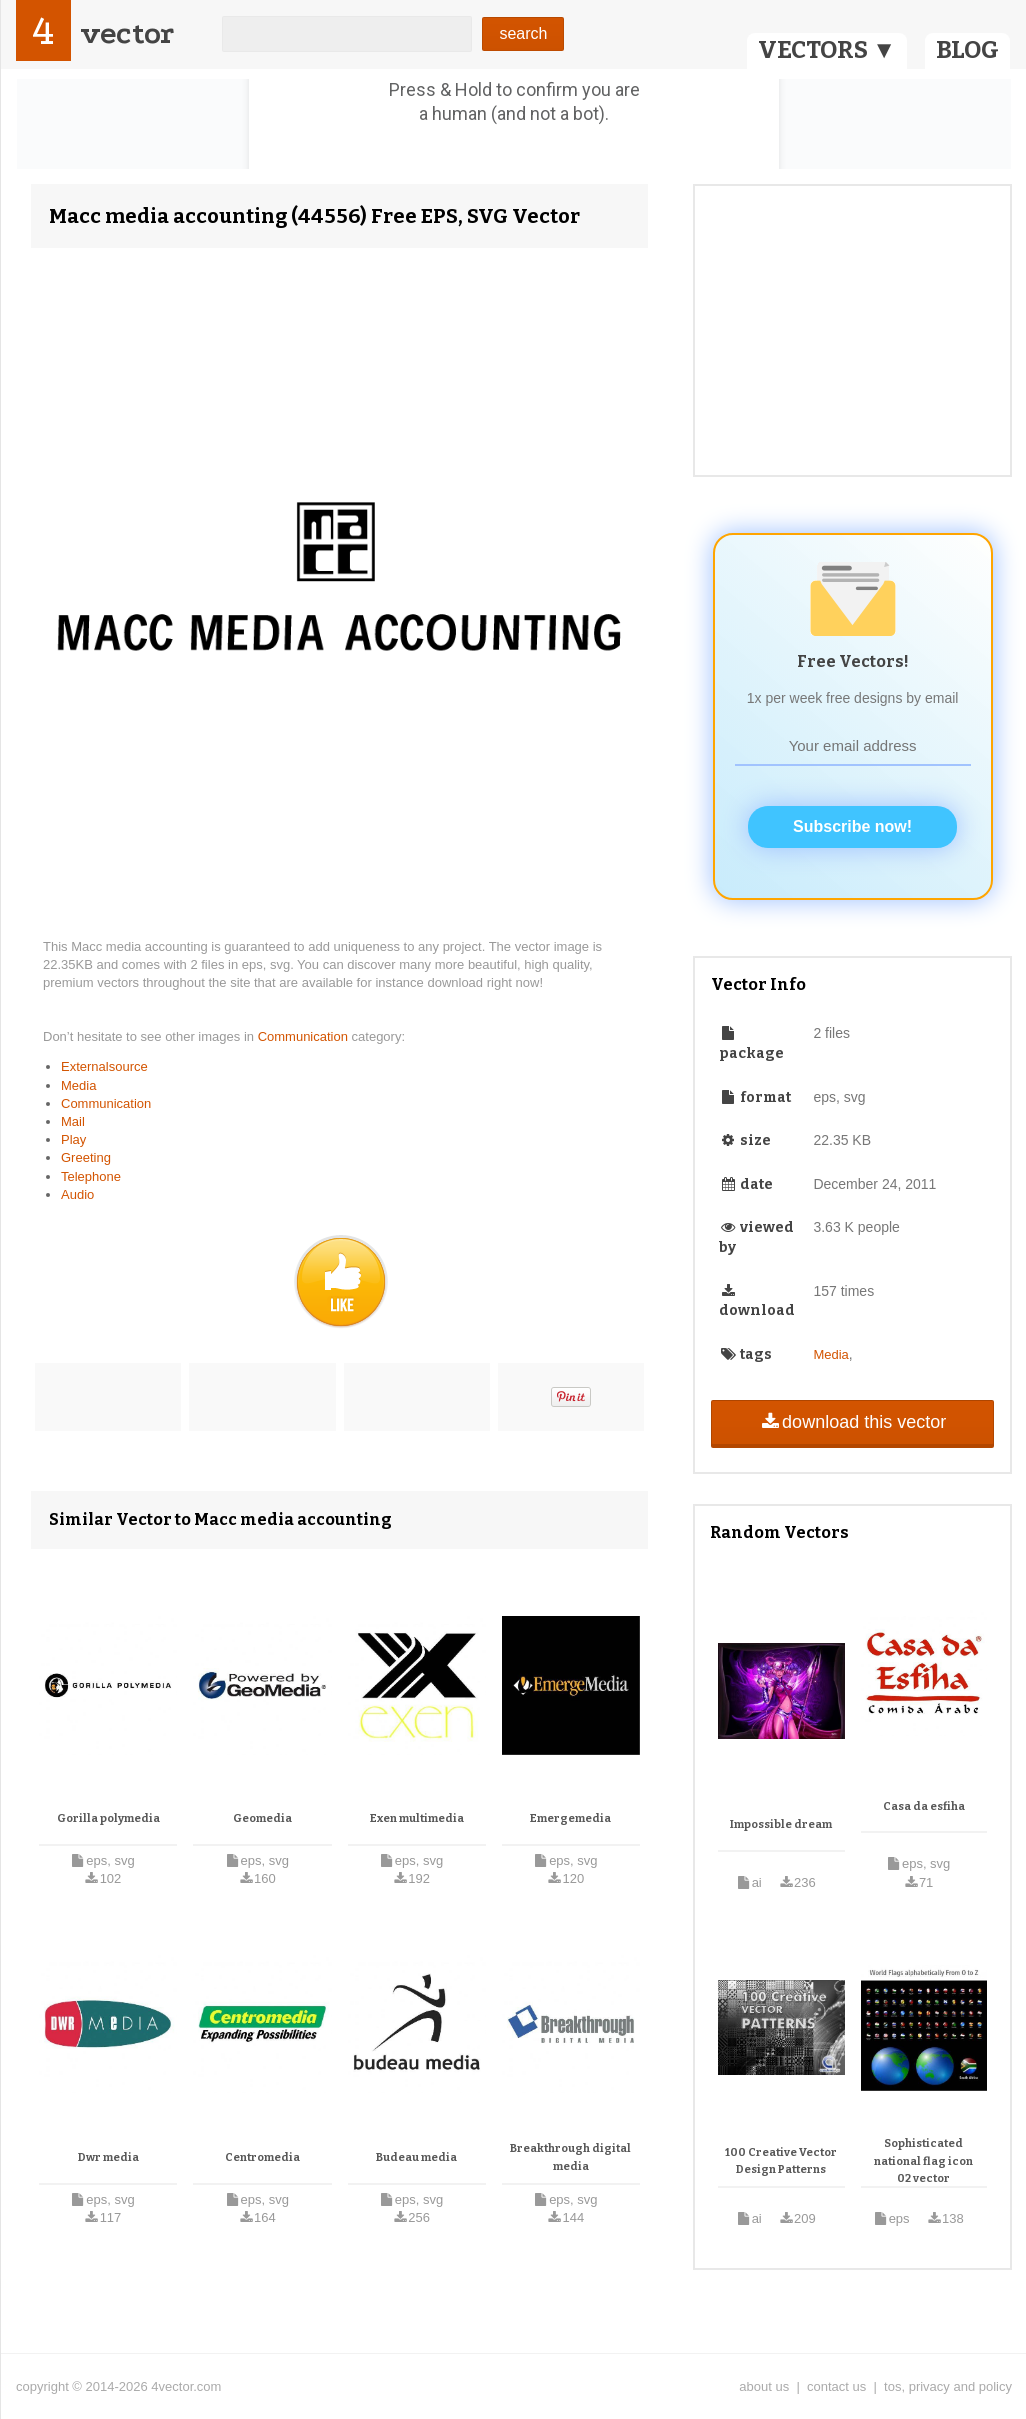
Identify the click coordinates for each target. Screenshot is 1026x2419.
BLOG (967, 50)
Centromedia (262, 2157)
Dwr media (108, 2157)
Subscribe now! (852, 826)
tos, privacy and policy (948, 2386)
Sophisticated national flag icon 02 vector (923, 2161)
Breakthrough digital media (570, 2157)
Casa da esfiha (924, 1806)
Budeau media (416, 2157)
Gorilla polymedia (108, 1818)
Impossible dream (781, 1824)
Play (73, 1139)
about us (764, 2386)
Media (78, 1085)
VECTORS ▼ (827, 50)
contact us (836, 2386)
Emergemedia (570, 1818)
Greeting (86, 1157)
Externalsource (104, 1066)
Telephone (91, 1176)
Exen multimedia (417, 1818)
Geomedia (262, 1818)
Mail (73, 1121)
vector (127, 33)
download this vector (852, 1422)
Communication (305, 1036)
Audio (77, 1194)
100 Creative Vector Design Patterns (781, 2161)
